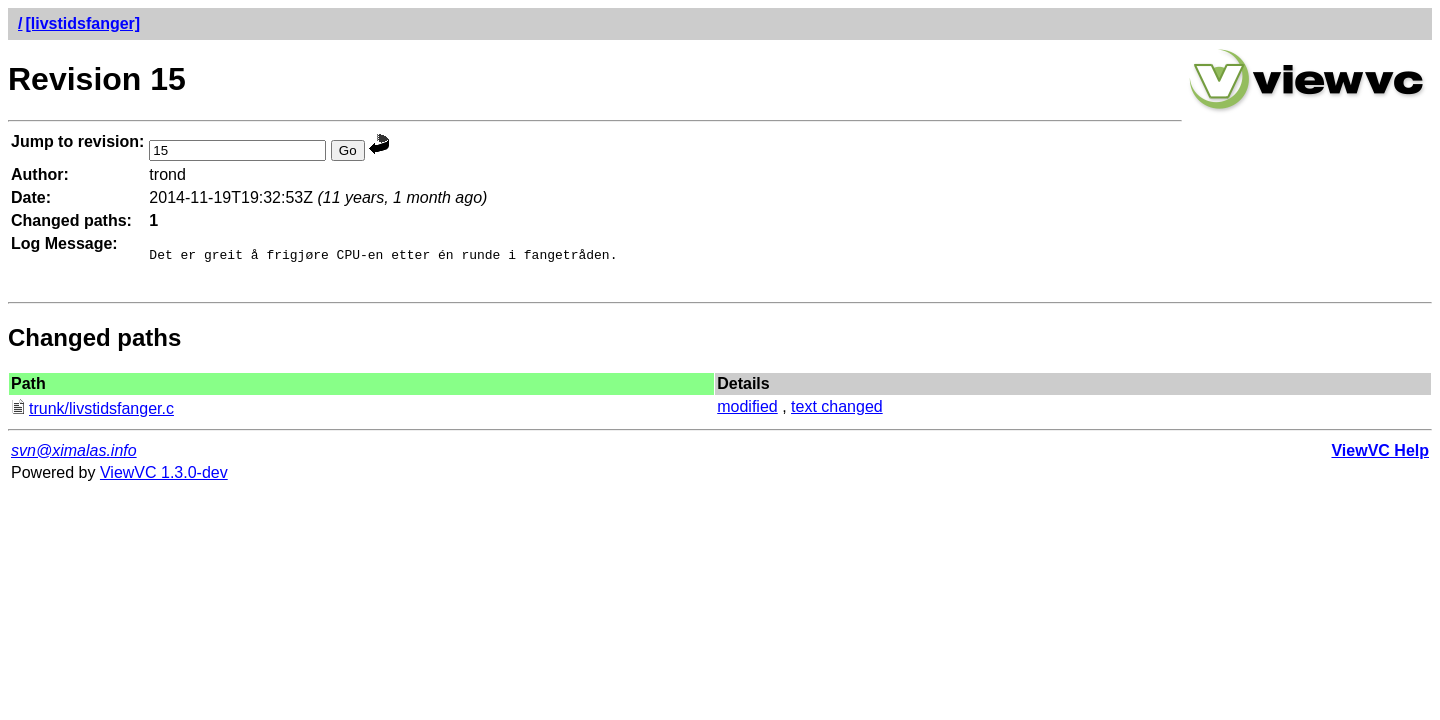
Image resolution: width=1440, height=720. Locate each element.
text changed (837, 412)
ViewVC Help (1380, 456)
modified (747, 412)
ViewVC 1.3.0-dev (164, 478)
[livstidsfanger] (82, 23)
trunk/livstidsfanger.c (92, 414)
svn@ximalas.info (74, 456)
